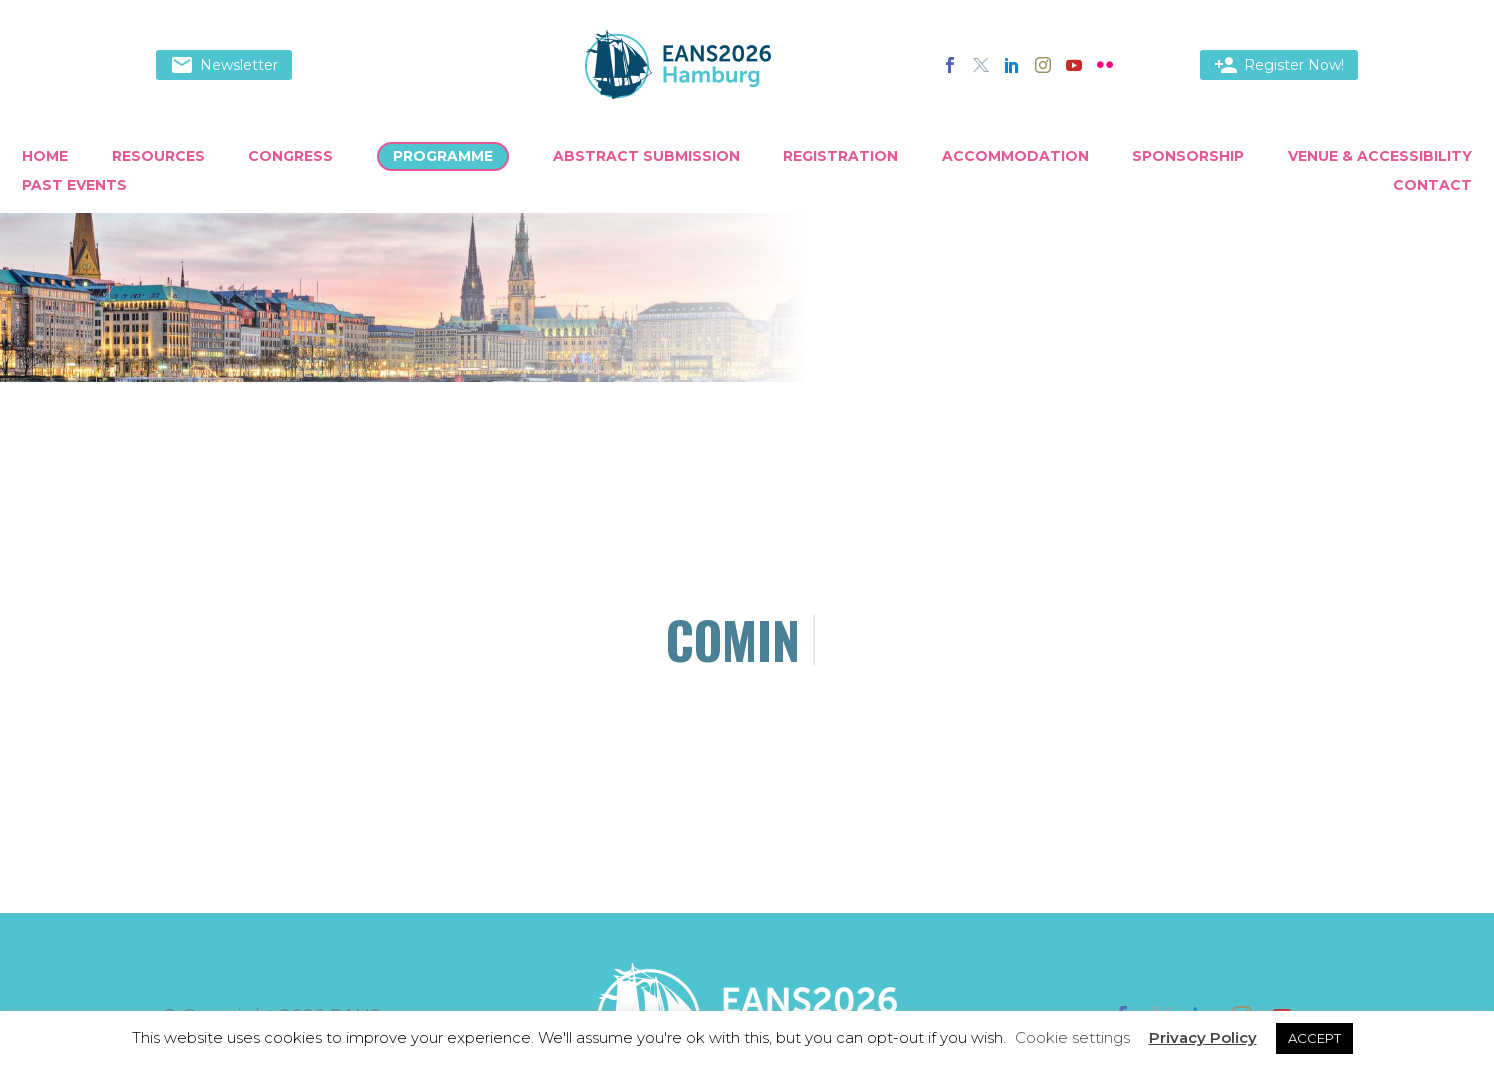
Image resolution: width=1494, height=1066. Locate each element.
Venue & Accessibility (1380, 156)
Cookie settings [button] (1072, 1037)
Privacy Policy (1203, 1037)
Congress (290, 156)
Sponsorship (1188, 156)
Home (45, 156)
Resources (158, 156)
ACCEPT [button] (1314, 1038)
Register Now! (1279, 65)
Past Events (74, 185)
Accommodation (1015, 156)
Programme (443, 156)
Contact (1432, 185)
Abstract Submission (646, 156)
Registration (840, 156)
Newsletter (224, 65)
